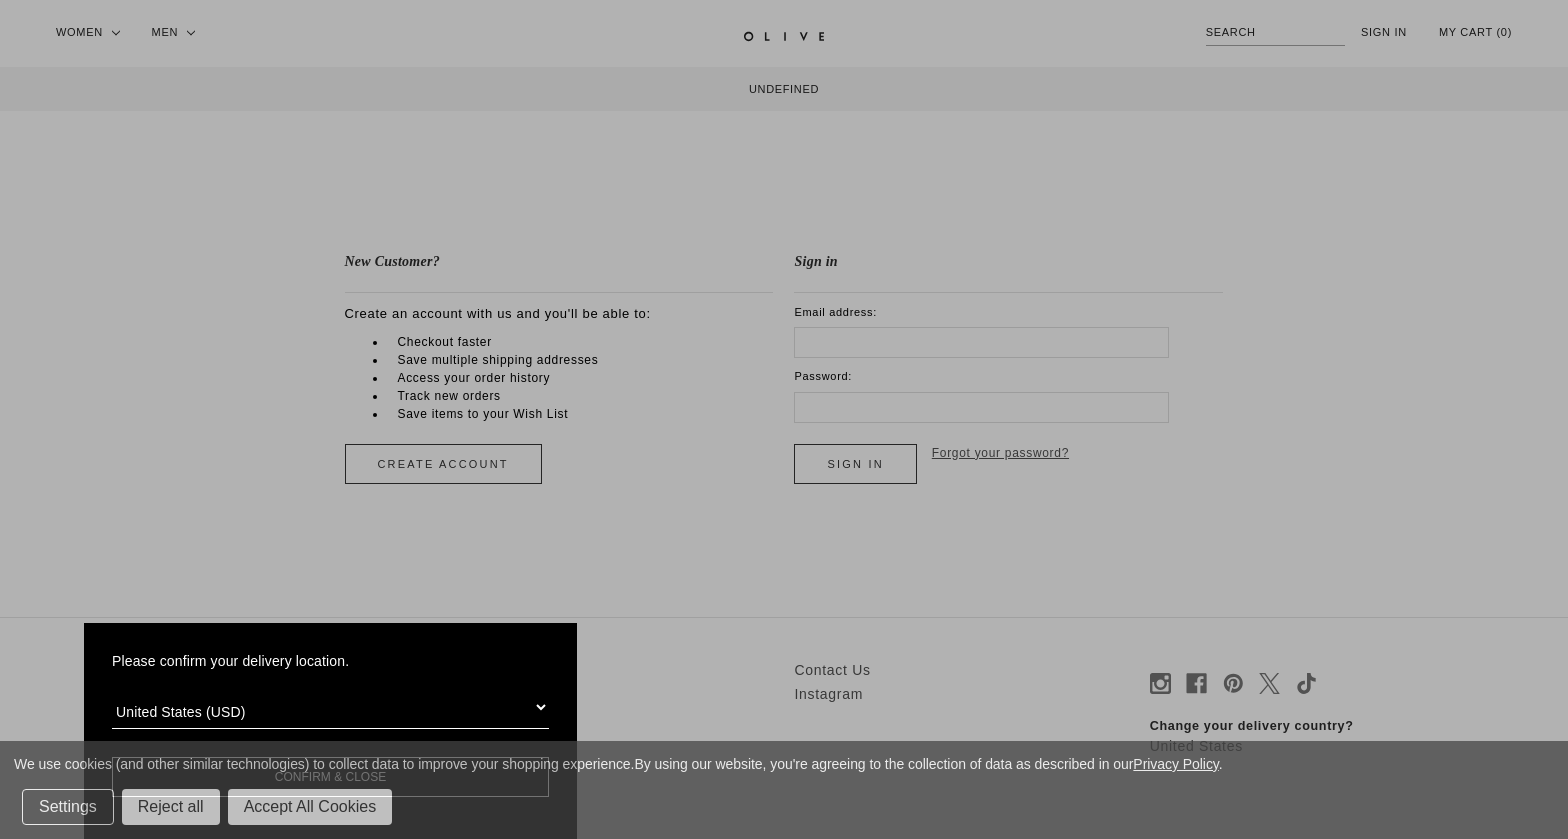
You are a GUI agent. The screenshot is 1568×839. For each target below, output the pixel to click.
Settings (68, 806)
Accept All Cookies (310, 806)
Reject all (171, 806)
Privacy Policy (1175, 764)
